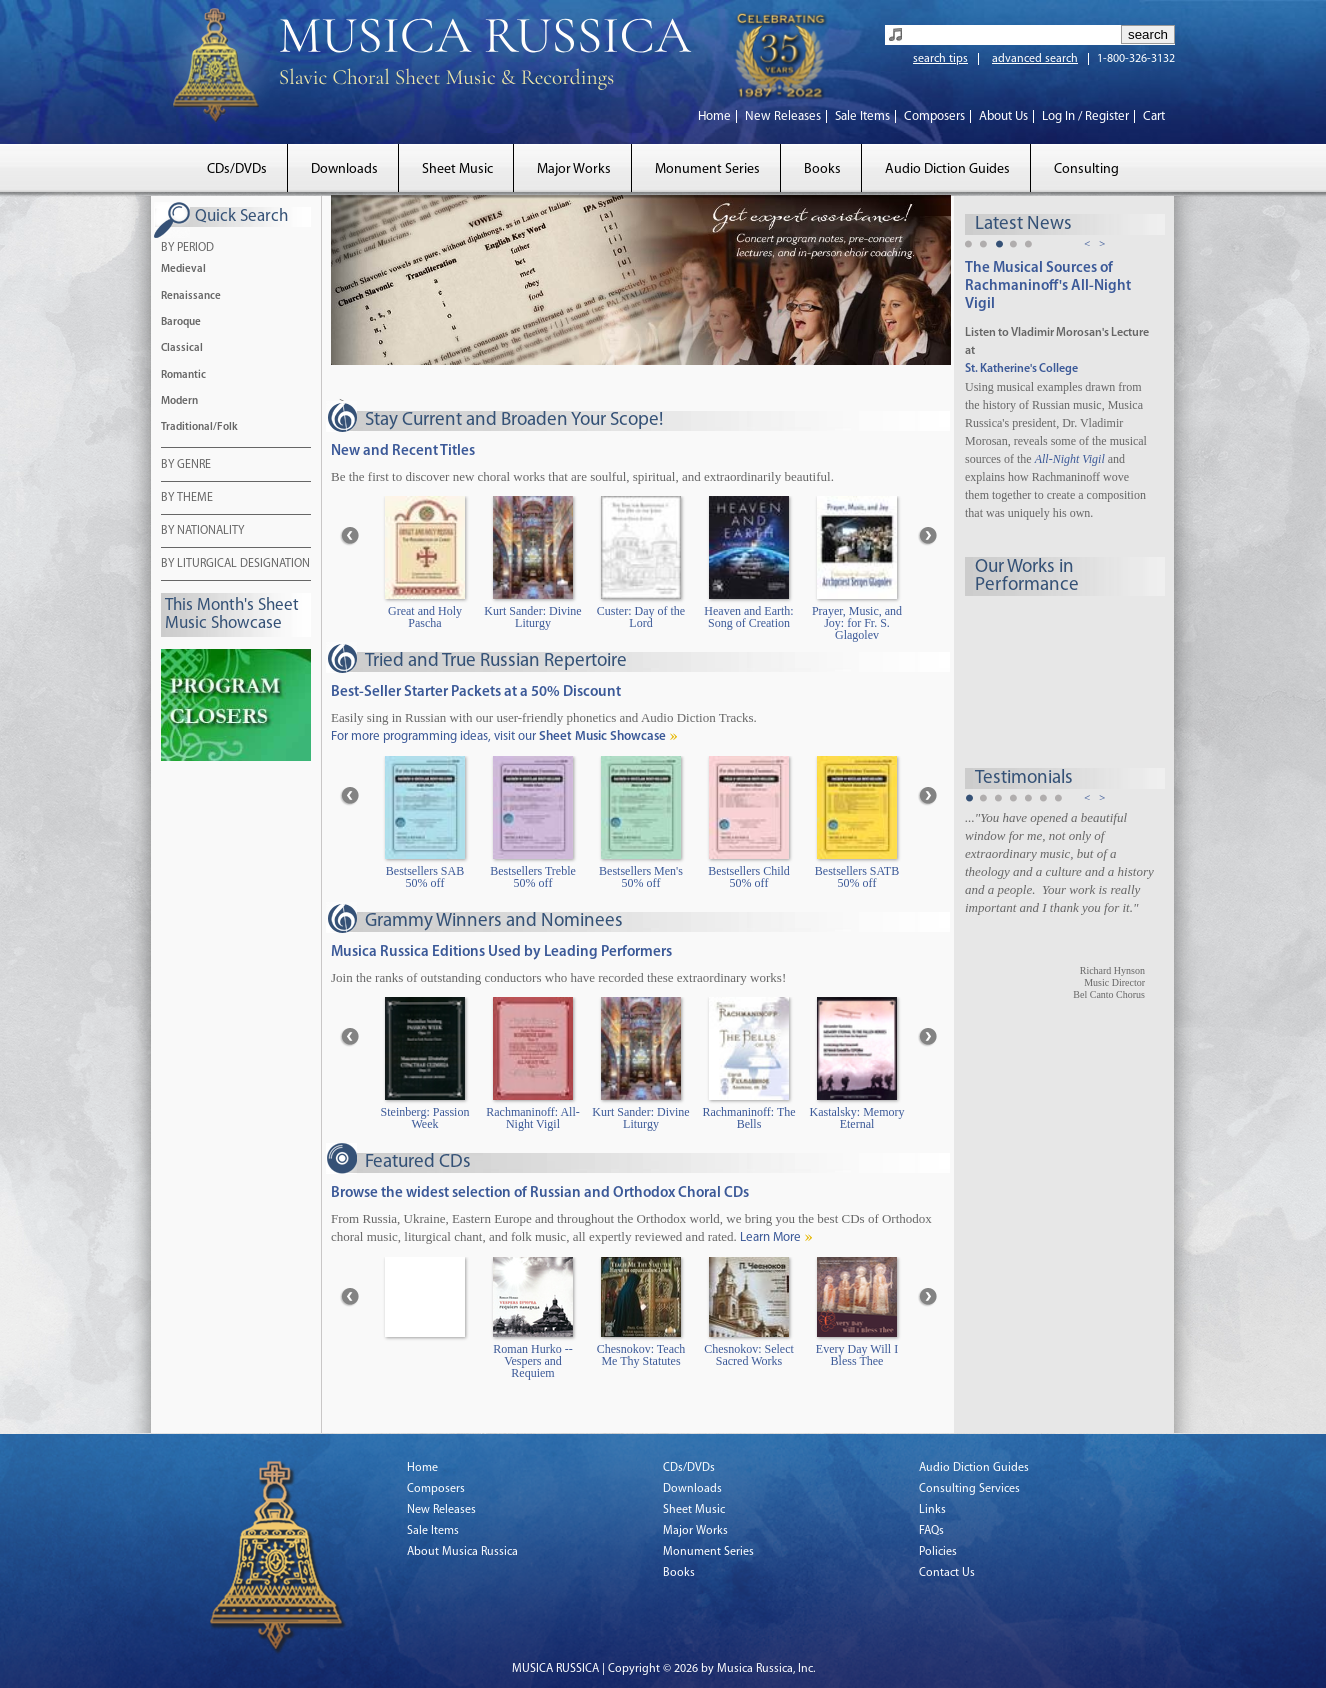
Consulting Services (969, 1489)
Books (822, 169)
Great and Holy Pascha (425, 617)
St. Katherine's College (1021, 369)
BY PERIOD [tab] (187, 249)
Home (714, 116)
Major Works (574, 169)
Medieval (183, 269)
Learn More (770, 1237)
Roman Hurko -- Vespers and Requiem (532, 1361)
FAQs (931, 1531)
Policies (938, 1552)
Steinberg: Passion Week (425, 1118)
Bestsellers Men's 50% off (641, 877)
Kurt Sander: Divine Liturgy (532, 617)
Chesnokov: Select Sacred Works (749, 1355)
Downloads (344, 169)
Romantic (183, 375)
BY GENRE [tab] (186, 466)
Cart (1154, 116)
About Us (1003, 116)
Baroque (181, 322)
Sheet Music (457, 169)
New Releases (783, 116)
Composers (934, 116)
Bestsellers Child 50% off (749, 877)
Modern (179, 401)
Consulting (1086, 169)
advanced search (1035, 59)
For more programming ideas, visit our (498, 736)
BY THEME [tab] (187, 499)
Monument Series (707, 169)
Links (932, 1510)
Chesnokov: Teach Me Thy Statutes (641, 1355)
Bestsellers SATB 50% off (857, 877)
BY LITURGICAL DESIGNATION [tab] (235, 565)
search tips (940, 59)
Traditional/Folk (199, 427)
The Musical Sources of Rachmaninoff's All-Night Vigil (1048, 286)
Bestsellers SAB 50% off (425, 877)
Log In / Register (1085, 116)
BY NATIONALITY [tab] (202, 532)
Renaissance (191, 296)
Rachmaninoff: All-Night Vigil (532, 1118)
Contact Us (947, 1573)
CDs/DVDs (237, 169)
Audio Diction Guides (947, 169)
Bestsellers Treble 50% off (533, 877)
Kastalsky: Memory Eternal (857, 1118)
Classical (182, 348)
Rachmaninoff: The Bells (748, 1118)
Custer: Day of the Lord (641, 617)
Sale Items (862, 116)
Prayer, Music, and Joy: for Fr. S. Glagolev (857, 623)
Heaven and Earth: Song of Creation (748, 617)
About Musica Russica (462, 1552)
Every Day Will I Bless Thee (857, 1355)
